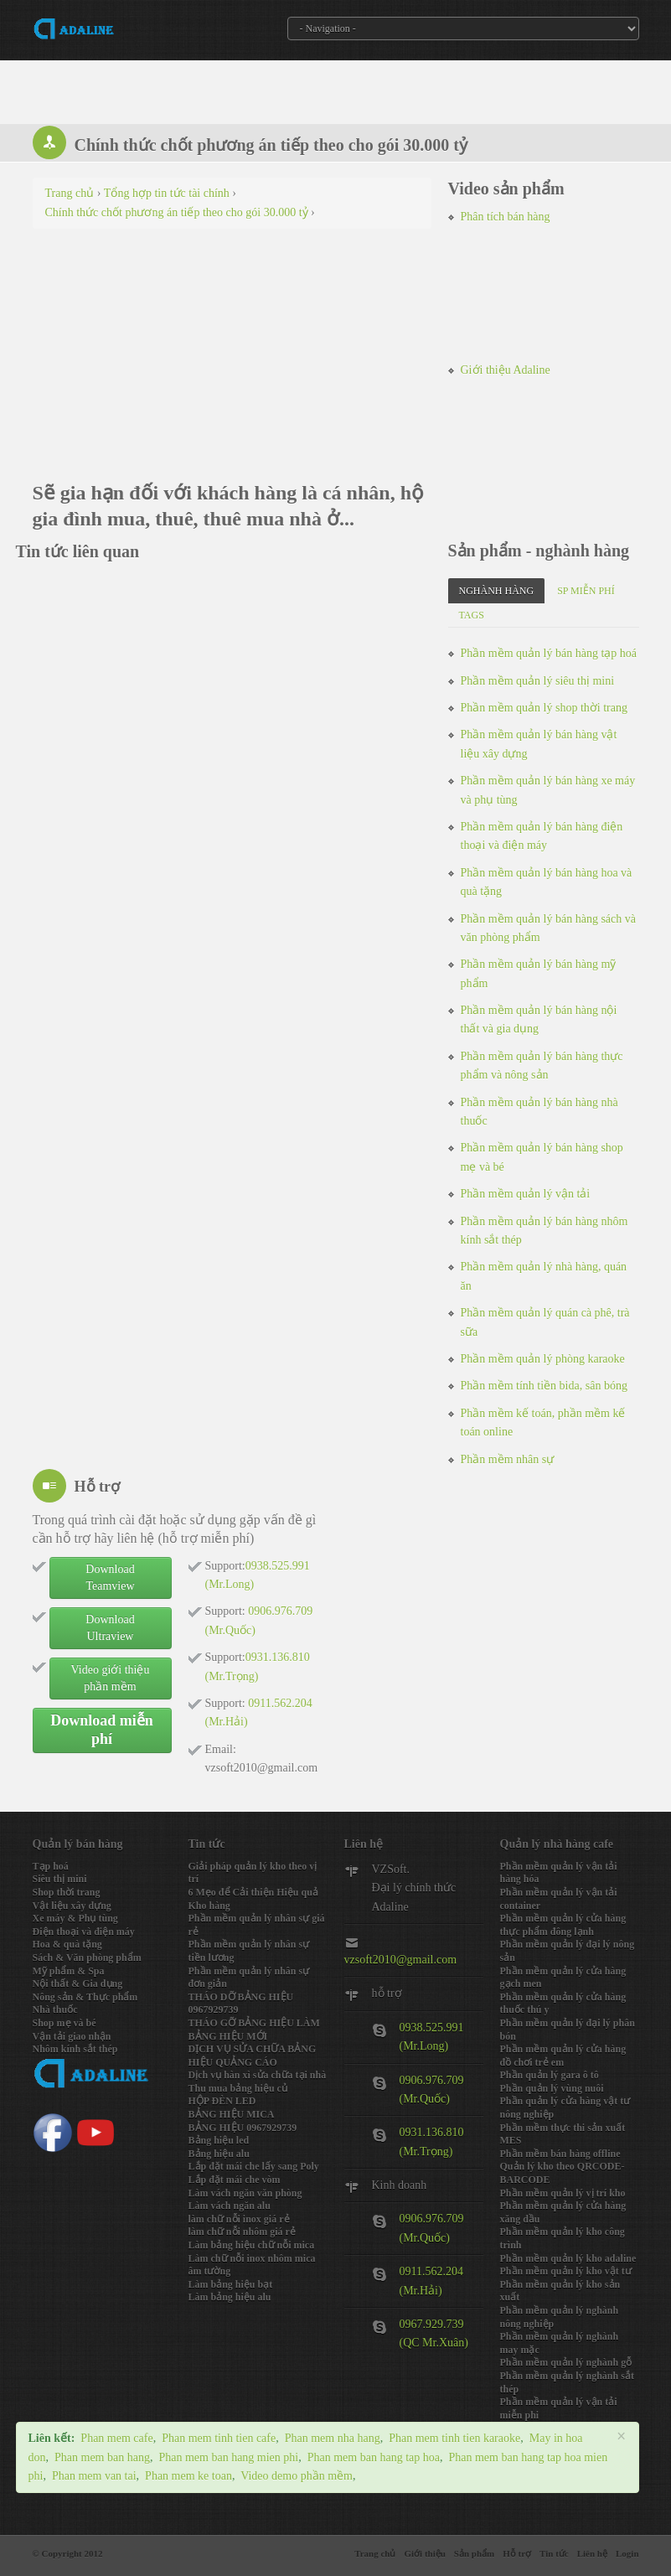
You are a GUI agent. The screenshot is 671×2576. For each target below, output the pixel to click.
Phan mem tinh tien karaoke (454, 2438)
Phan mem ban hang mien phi (228, 2457)
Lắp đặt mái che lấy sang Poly (253, 2166)
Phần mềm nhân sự (508, 1459)
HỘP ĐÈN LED (222, 2101)
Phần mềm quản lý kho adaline (568, 2258)
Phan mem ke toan (188, 2476)
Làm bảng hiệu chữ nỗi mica (251, 2245)
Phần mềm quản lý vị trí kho (563, 2193)
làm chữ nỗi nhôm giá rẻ (242, 2231)
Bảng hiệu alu (219, 2154)
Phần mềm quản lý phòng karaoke (543, 1359)
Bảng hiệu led (219, 2140)
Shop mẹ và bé (64, 2023)
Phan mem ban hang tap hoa (373, 2457)
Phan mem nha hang (332, 2438)
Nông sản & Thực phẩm (85, 1997)
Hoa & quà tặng (67, 1944)
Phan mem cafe (116, 2438)
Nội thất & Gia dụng (78, 1983)
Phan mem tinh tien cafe (219, 2438)
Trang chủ (374, 2553)
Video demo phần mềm (296, 2476)
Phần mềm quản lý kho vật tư (566, 2271)
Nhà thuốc (55, 2009)
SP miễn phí (586, 591)
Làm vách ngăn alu (229, 2205)
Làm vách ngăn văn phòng (245, 2193)
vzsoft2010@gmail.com (400, 1959)
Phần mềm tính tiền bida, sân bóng (544, 1385)
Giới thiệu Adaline (505, 370)
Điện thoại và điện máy (84, 1931)
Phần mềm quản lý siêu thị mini (538, 681)
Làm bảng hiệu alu (229, 2297)
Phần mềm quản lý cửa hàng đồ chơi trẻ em (563, 2055)
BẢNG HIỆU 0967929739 (242, 2128)
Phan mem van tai (94, 2476)
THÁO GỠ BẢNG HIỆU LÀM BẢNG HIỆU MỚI (254, 2029)
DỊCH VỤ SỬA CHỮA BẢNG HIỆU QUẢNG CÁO (252, 2055)
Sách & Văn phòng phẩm (87, 1957)
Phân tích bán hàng (505, 216)
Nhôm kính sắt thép (75, 2049)
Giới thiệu (424, 2553)
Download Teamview (109, 1577)
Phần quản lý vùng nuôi (552, 2088)
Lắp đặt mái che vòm (234, 2179)
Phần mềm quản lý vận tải (526, 1193)
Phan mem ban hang (102, 2457)
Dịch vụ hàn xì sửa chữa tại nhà (257, 2075)
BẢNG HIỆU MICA (231, 2114)
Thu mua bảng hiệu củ (237, 2088)
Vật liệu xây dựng (72, 1905)
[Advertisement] (232, 363)
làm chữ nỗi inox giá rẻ (239, 2219)
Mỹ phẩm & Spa (69, 1971)
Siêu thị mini (60, 1879)
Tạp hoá (51, 1866)
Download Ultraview (109, 1627)
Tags (471, 615)
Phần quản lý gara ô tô (549, 2075)
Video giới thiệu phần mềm (110, 1678)
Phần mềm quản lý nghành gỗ (566, 2362)
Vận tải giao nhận (72, 2036)
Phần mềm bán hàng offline (560, 2154)
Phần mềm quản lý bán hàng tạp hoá (549, 653)
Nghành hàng (496, 591)
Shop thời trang (67, 1892)
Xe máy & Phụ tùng (75, 1918)
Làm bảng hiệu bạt (230, 2284)
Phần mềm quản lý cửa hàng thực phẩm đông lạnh (563, 1924)
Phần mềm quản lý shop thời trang (544, 707)
